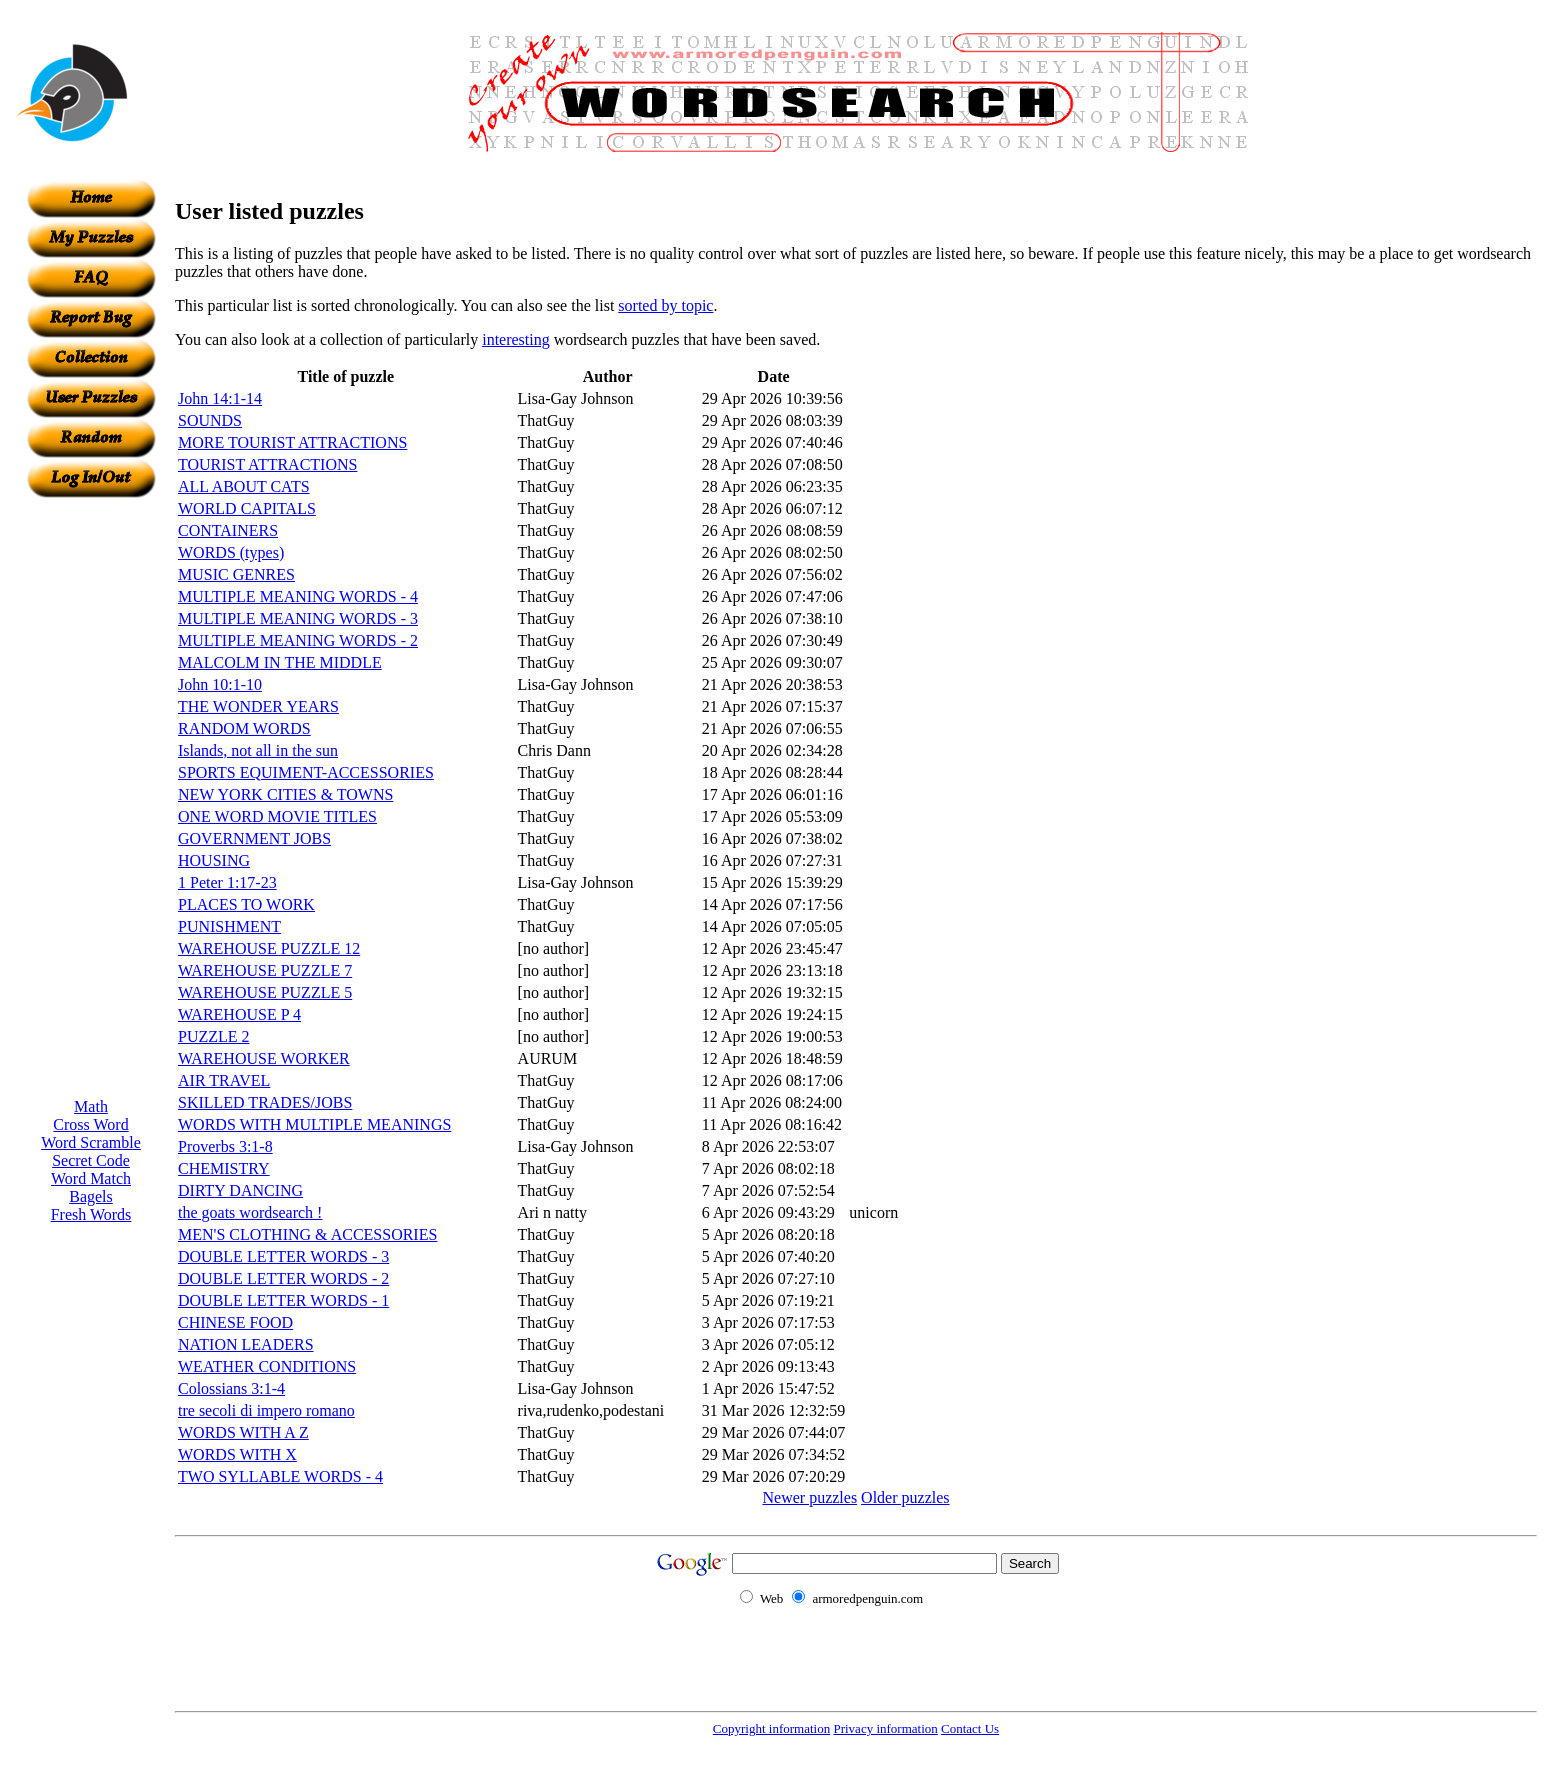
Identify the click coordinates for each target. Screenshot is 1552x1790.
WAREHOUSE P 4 (239, 1014)
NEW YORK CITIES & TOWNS (285, 794)
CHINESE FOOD (235, 1322)
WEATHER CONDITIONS (267, 1366)
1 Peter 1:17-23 (227, 882)
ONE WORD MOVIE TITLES (277, 816)
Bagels (91, 1196)
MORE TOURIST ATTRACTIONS (292, 442)
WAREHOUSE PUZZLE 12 (269, 948)
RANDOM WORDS (244, 728)
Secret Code (91, 1160)
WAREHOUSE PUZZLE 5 (265, 992)
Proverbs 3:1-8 (225, 1146)
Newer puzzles (809, 1497)
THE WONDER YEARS (258, 706)
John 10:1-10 (220, 684)
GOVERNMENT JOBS (254, 838)
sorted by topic (665, 305)
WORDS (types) (231, 552)
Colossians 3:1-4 (231, 1388)
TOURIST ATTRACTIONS (267, 464)
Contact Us (970, 1728)
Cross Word (90, 1124)
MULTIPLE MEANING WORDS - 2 (298, 640)
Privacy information (885, 1728)
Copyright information (771, 1728)
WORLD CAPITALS (247, 508)
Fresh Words (91, 1214)
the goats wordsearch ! (250, 1212)
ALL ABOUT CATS (244, 486)
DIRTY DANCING (240, 1190)
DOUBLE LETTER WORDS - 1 (283, 1300)
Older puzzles (905, 1497)
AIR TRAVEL (224, 1080)
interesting (516, 339)
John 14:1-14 (220, 398)
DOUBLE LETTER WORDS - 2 (283, 1278)
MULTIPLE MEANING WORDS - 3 (298, 618)
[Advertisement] (91, 798)
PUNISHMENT (229, 926)
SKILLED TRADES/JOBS (265, 1102)
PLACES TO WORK (246, 904)
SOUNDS (210, 420)
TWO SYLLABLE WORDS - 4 (280, 1476)
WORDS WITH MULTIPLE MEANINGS (314, 1124)
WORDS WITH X (237, 1454)
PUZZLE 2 (214, 1036)
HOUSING (214, 860)
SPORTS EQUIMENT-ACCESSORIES (306, 772)
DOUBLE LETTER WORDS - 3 (283, 1256)
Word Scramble (91, 1142)
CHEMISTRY (224, 1168)
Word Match (91, 1178)
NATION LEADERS (246, 1344)
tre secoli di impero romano (266, 1410)
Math (91, 1106)
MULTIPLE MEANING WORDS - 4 (298, 596)
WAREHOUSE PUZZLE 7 (265, 970)
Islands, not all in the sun (258, 750)
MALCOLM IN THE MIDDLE (280, 662)
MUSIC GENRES (236, 574)
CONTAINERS (228, 530)
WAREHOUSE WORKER (264, 1058)
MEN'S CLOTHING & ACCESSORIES (307, 1234)
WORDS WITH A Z (243, 1432)
